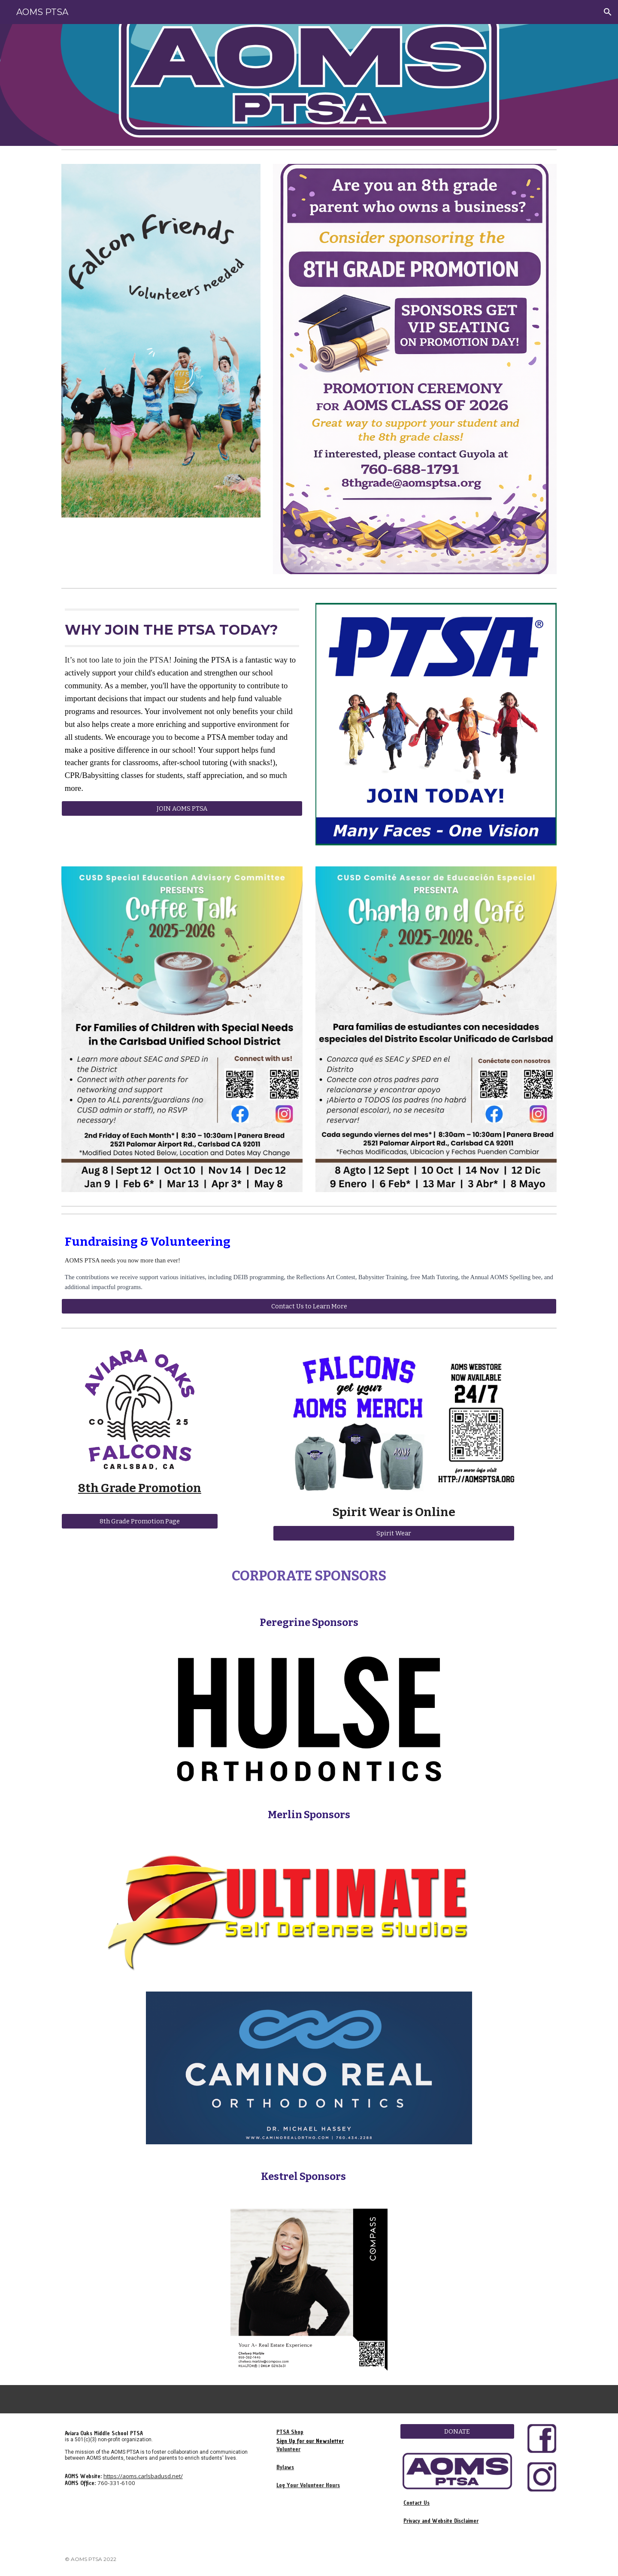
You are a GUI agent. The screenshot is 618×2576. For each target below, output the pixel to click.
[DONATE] (457, 2431)
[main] (182, 701)
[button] (607, 12)
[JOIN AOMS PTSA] (182, 808)
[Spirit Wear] (393, 1533)
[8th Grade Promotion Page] (140, 1521)
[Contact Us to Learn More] (309, 1306)
